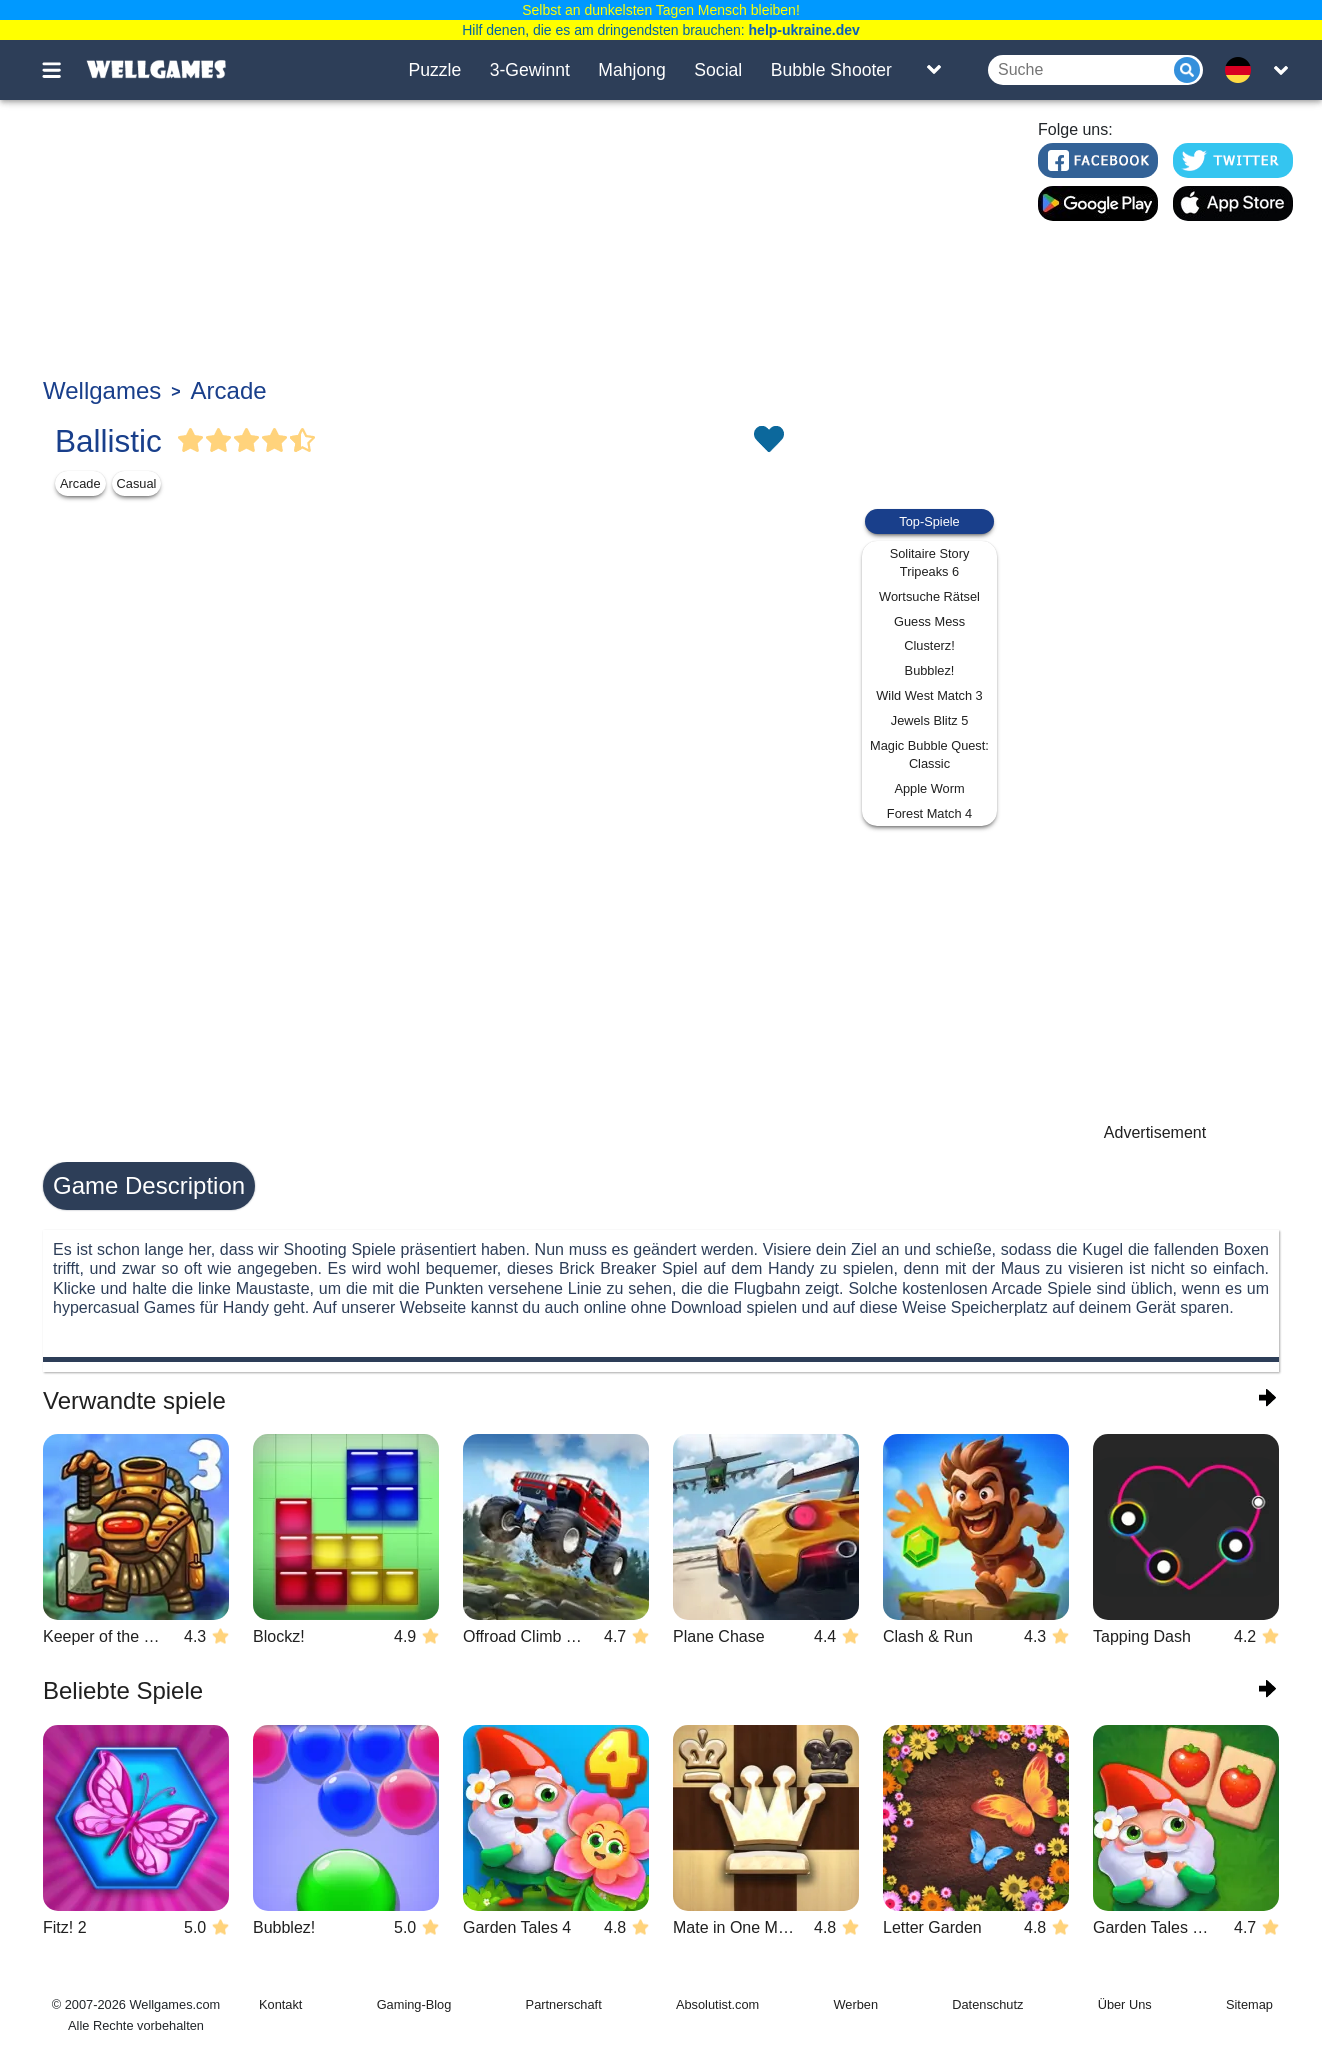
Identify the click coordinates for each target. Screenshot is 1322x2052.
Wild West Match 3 (929, 695)
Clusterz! (929, 645)
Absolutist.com (717, 2004)
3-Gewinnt (530, 70)
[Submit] (1187, 70)
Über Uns (1125, 2004)
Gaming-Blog (414, 2004)
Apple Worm (929, 788)
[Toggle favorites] (768, 441)
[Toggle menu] (63, 70)
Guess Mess (929, 621)
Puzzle (434, 70)
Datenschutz (987, 2004)
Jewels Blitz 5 (930, 720)
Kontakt (280, 2004)
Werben (855, 2004)
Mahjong (632, 70)
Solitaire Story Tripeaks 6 (930, 562)
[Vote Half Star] (303, 441)
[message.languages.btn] (1244, 70)
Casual (137, 483)
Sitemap (1249, 2004)
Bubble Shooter (831, 70)
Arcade (229, 390)
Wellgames (102, 390)
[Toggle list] (934, 70)
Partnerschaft (564, 2004)
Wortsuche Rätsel (929, 596)
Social (718, 70)
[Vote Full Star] (191, 441)
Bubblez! (930, 670)
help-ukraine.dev (804, 30)
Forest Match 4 (929, 813)
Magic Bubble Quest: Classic (929, 754)
